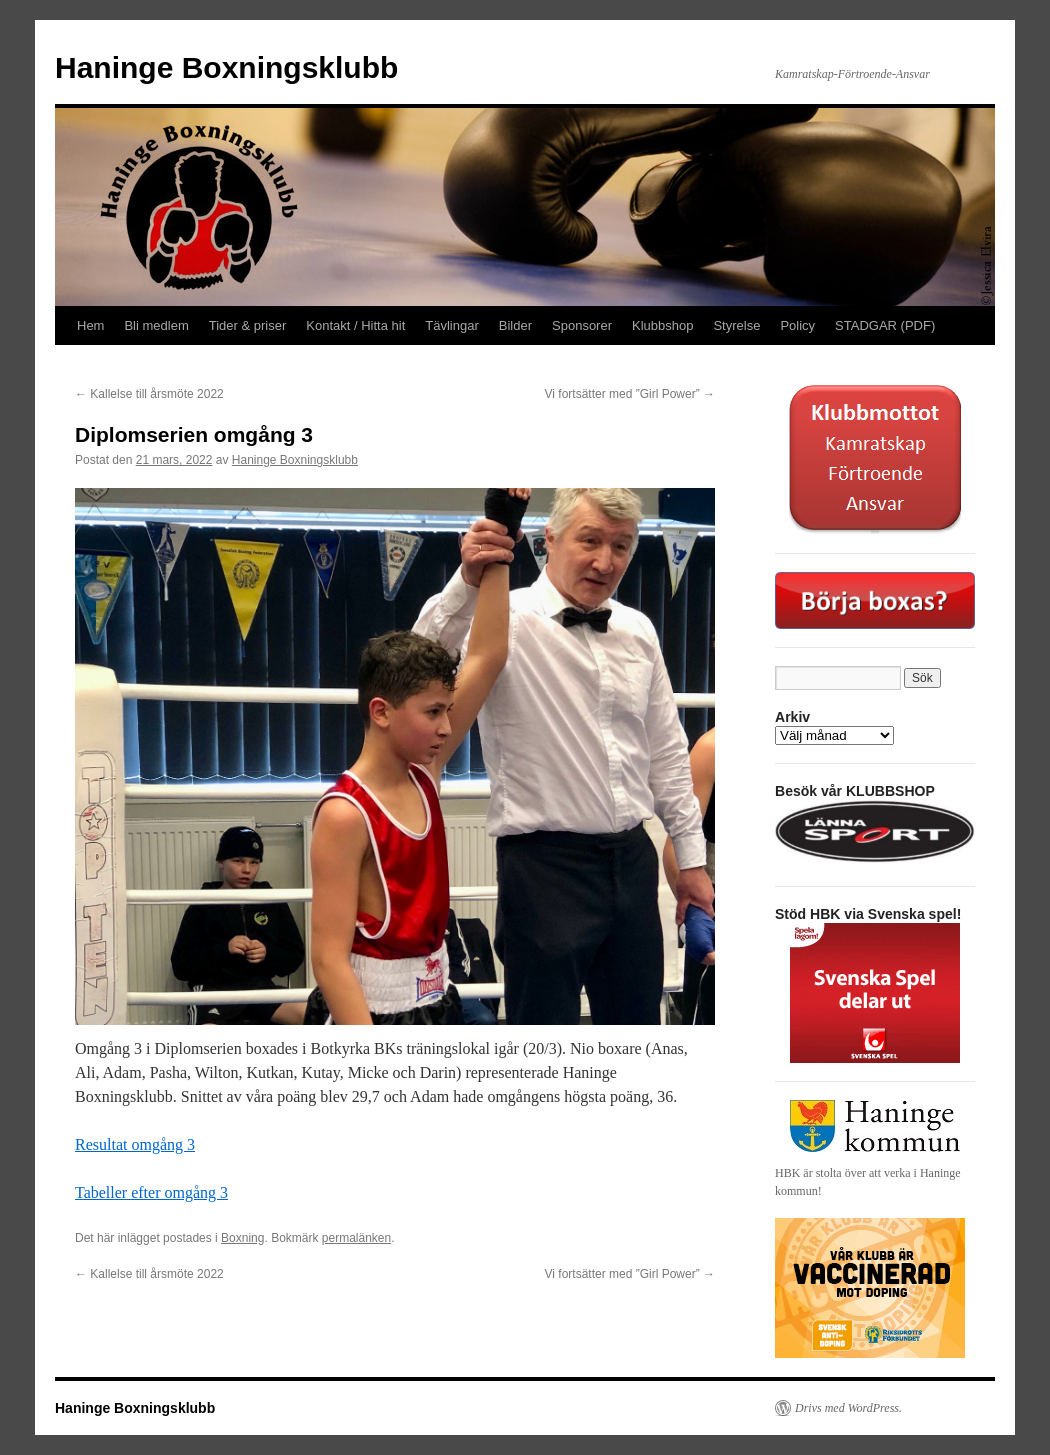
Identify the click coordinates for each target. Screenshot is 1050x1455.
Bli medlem (156, 325)
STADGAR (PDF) (885, 325)
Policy (797, 325)
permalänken (356, 1238)
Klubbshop (662, 325)
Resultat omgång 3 (135, 1144)
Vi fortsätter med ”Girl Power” (630, 394)
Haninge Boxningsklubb (226, 67)
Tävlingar (451, 325)
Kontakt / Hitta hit (355, 325)
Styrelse (736, 325)
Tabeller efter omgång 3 (151, 1192)
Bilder (515, 325)
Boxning (242, 1238)
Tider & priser (248, 325)
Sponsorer (582, 325)
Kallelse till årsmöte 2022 (149, 394)
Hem (90, 325)
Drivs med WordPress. (848, 1408)
